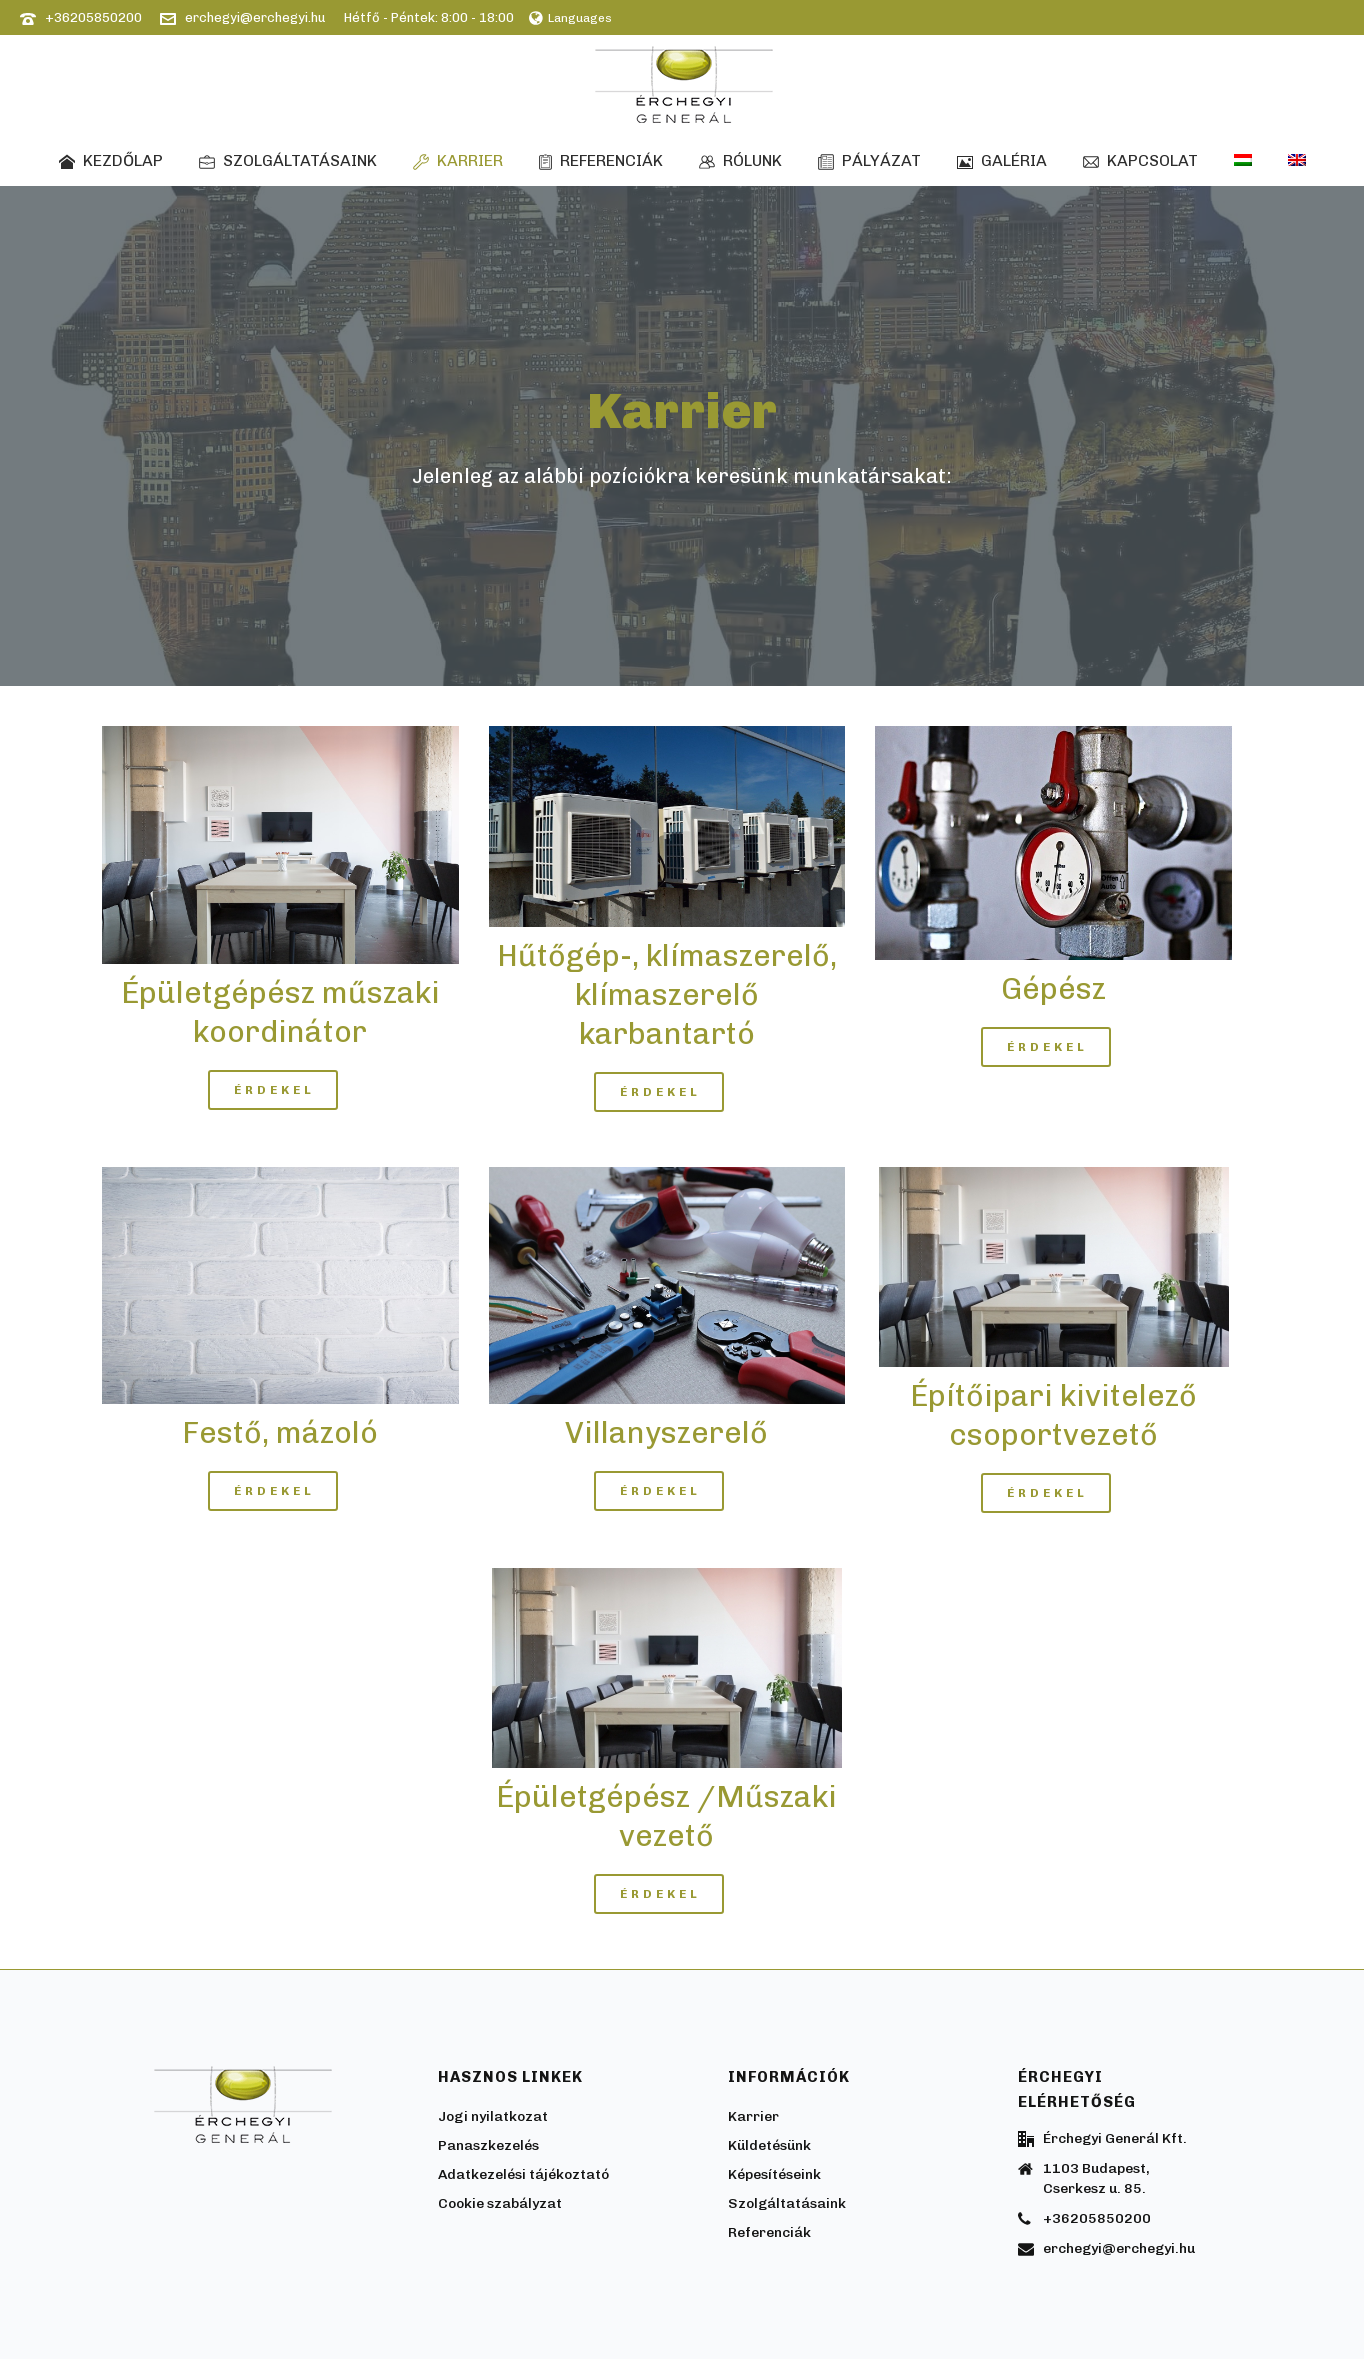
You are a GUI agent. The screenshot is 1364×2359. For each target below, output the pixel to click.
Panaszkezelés (488, 2145)
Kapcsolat (1140, 160)
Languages (570, 18)
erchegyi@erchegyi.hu (255, 17)
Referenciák (601, 160)
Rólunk (740, 160)
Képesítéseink (774, 2174)
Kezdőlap (111, 160)
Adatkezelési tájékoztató (523, 2174)
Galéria (1002, 160)
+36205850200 (93, 17)
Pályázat (869, 160)
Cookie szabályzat (500, 2203)
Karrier (458, 160)
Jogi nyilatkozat (493, 2116)
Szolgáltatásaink (288, 160)
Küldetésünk (769, 2145)
